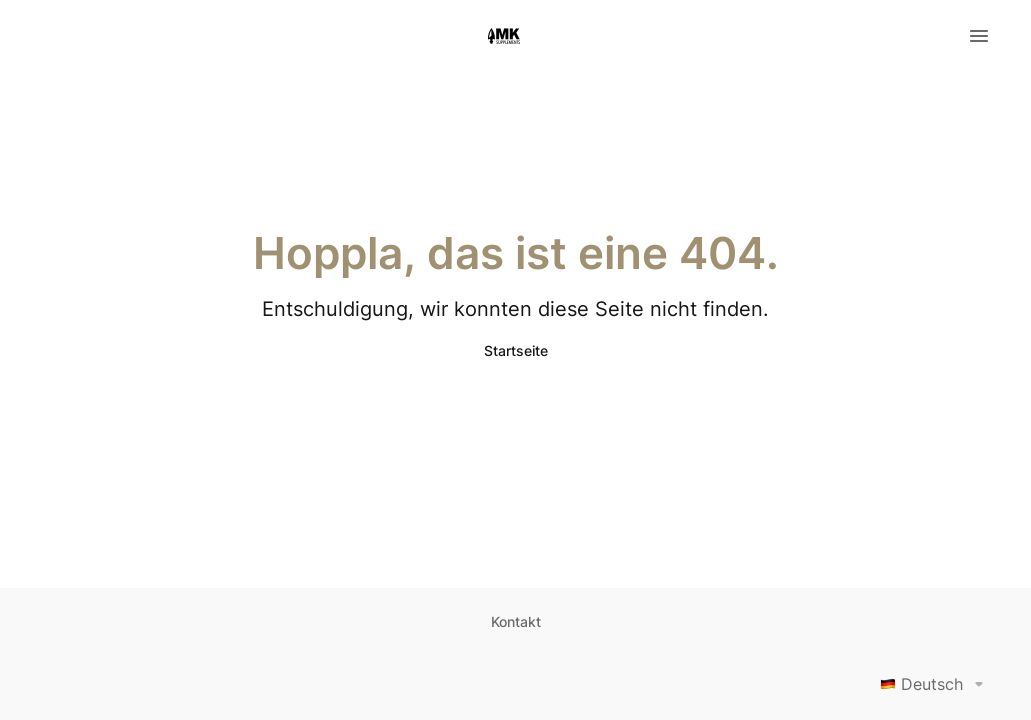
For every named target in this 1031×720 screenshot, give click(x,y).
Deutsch (935, 684)
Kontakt (516, 621)
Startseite (516, 350)
